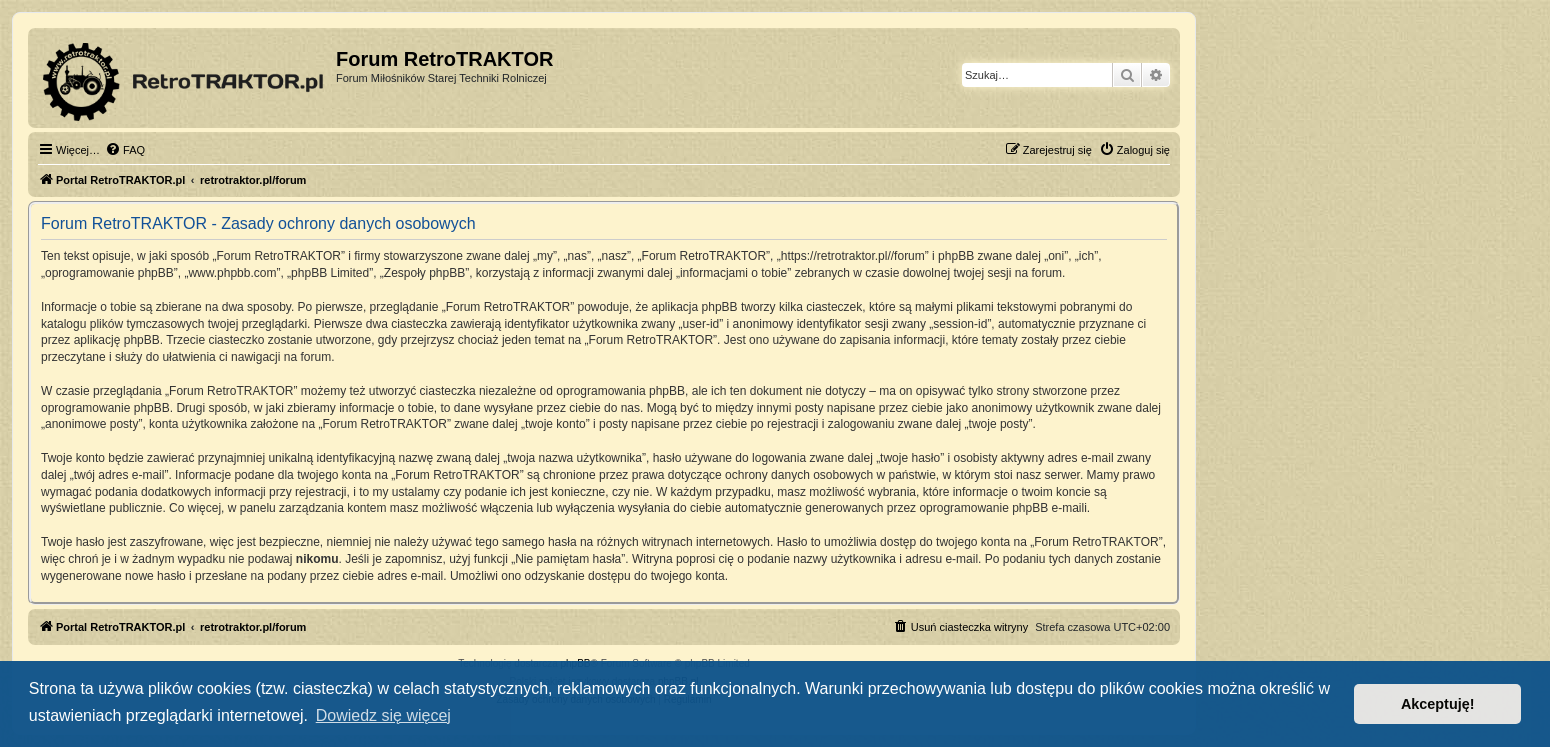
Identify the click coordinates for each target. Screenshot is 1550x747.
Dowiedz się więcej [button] (383, 715)
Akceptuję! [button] (1438, 704)
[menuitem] (125, 150)
